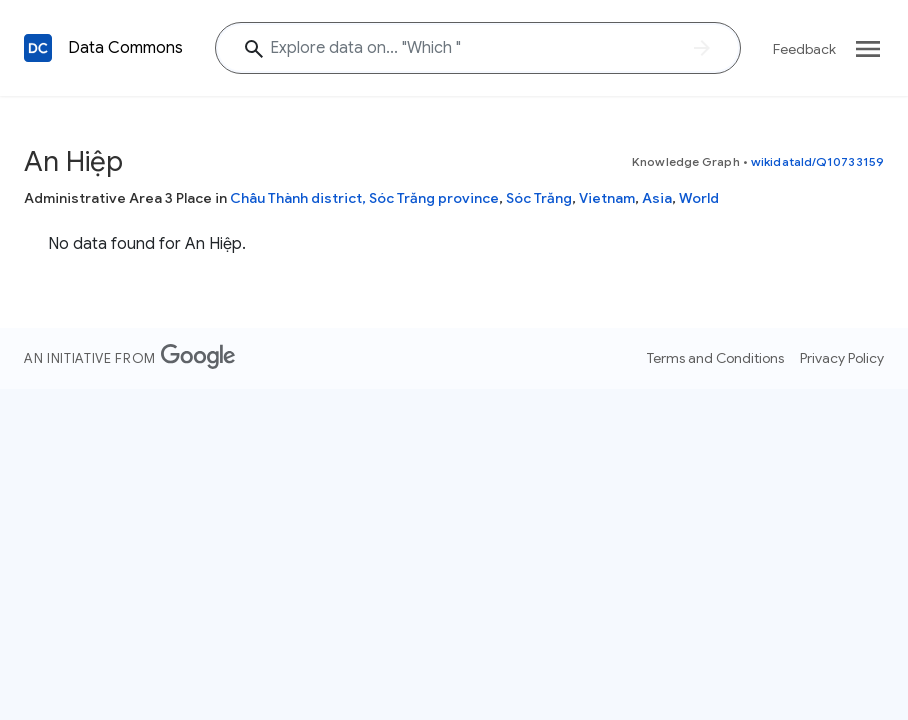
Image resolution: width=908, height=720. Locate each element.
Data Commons (125, 48)
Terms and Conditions (715, 358)
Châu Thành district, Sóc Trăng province (364, 198)
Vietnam (607, 198)
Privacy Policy (842, 358)
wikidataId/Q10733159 (817, 161)
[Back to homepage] (38, 48)
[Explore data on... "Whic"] (478, 48)
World (699, 198)
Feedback (804, 49)
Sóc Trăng (539, 198)
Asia (657, 198)
